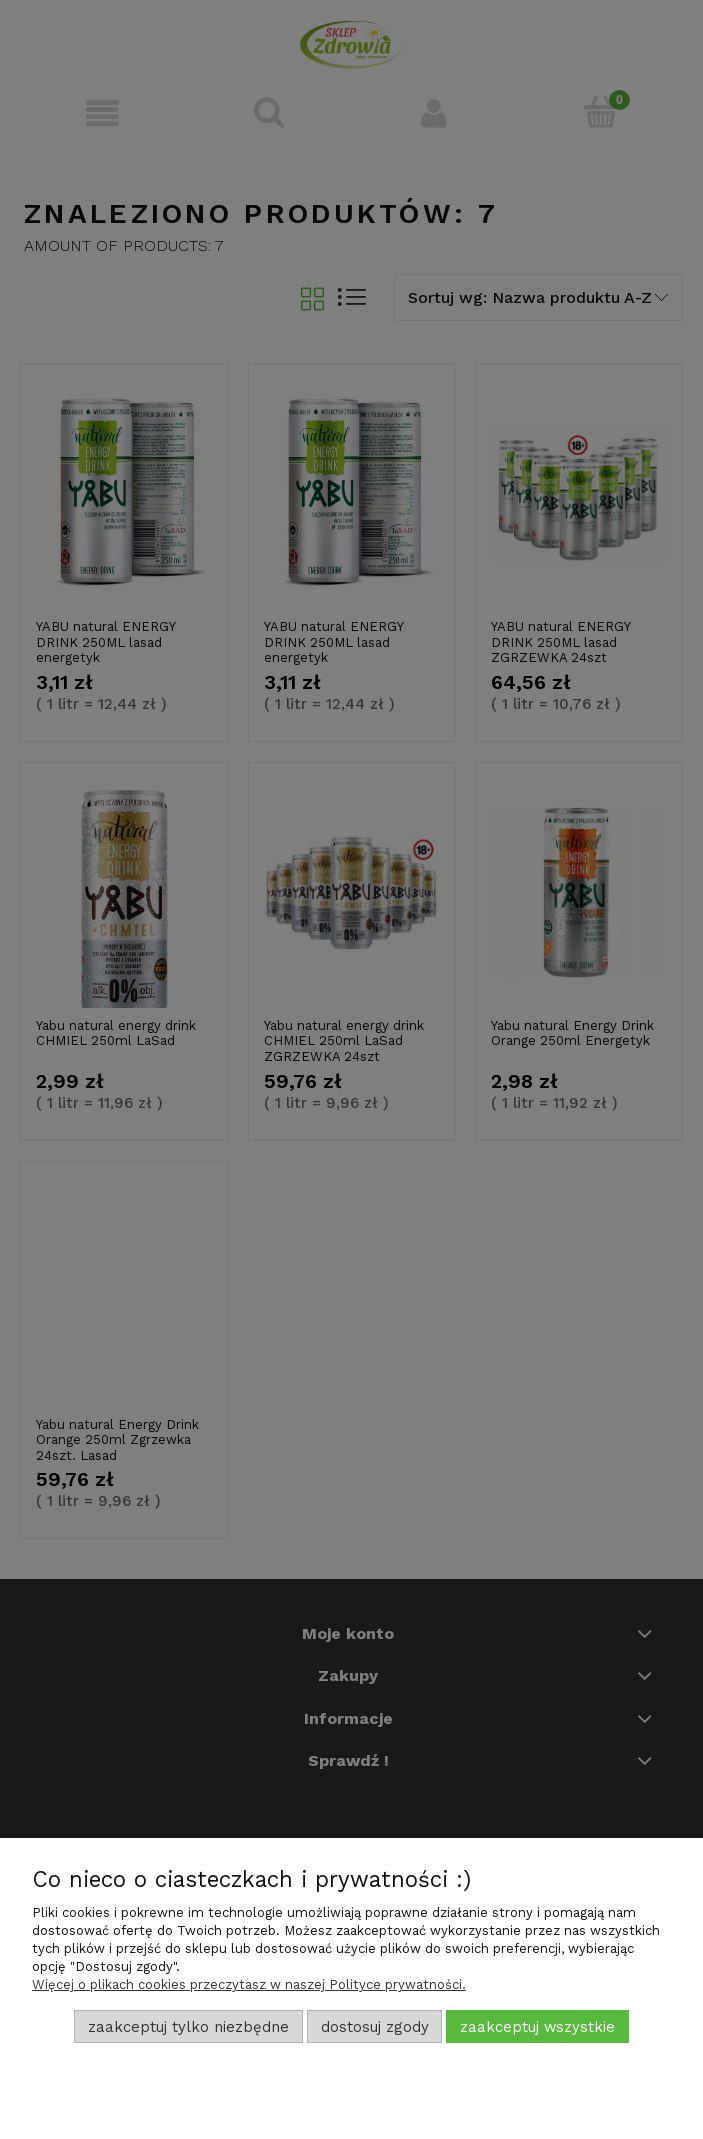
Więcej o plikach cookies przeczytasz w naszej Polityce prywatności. (249, 1984)
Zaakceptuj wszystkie (537, 2027)
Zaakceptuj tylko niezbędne (188, 2027)
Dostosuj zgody (375, 2027)
